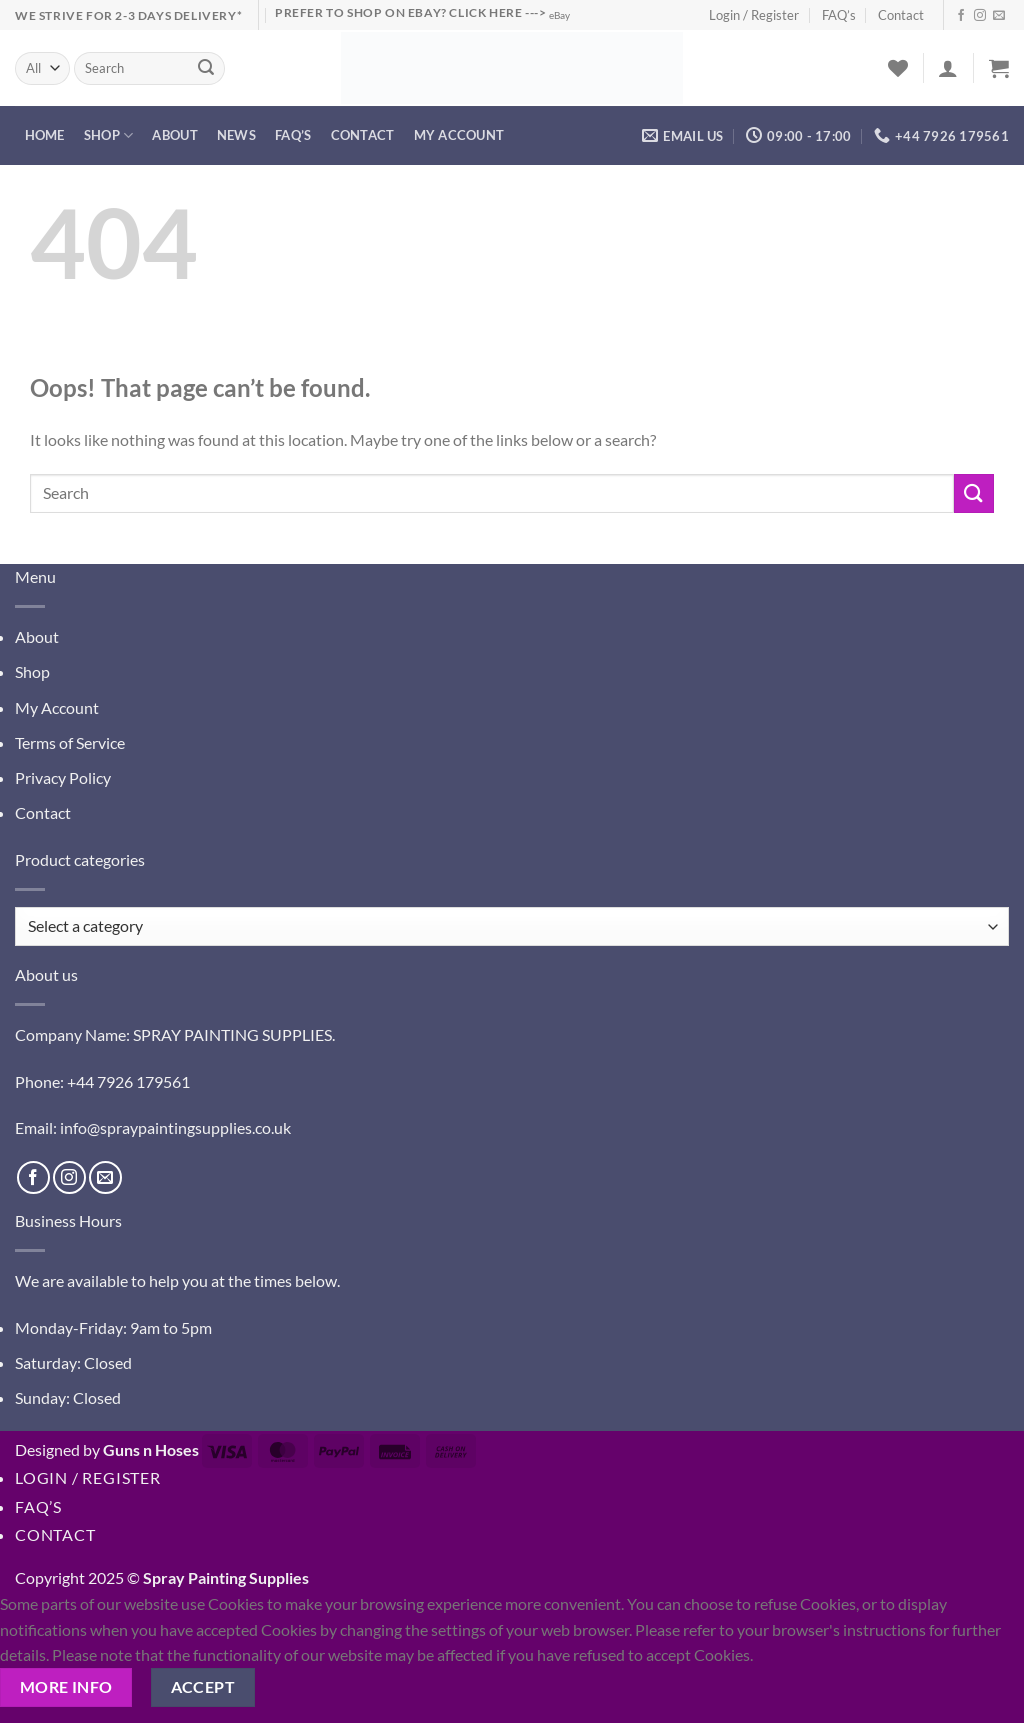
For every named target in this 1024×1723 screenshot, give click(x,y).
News (236, 135)
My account (459, 135)
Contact (901, 15)
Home (45, 135)
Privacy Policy (63, 777)
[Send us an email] (999, 16)
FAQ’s (839, 15)
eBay (559, 15)
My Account (57, 707)
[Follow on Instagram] (980, 16)
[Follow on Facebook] (961, 16)
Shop (108, 135)
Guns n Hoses (151, 1449)
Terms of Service (70, 742)
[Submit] (206, 69)
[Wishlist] (898, 68)
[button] (948, 68)
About (174, 135)
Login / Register (754, 15)
